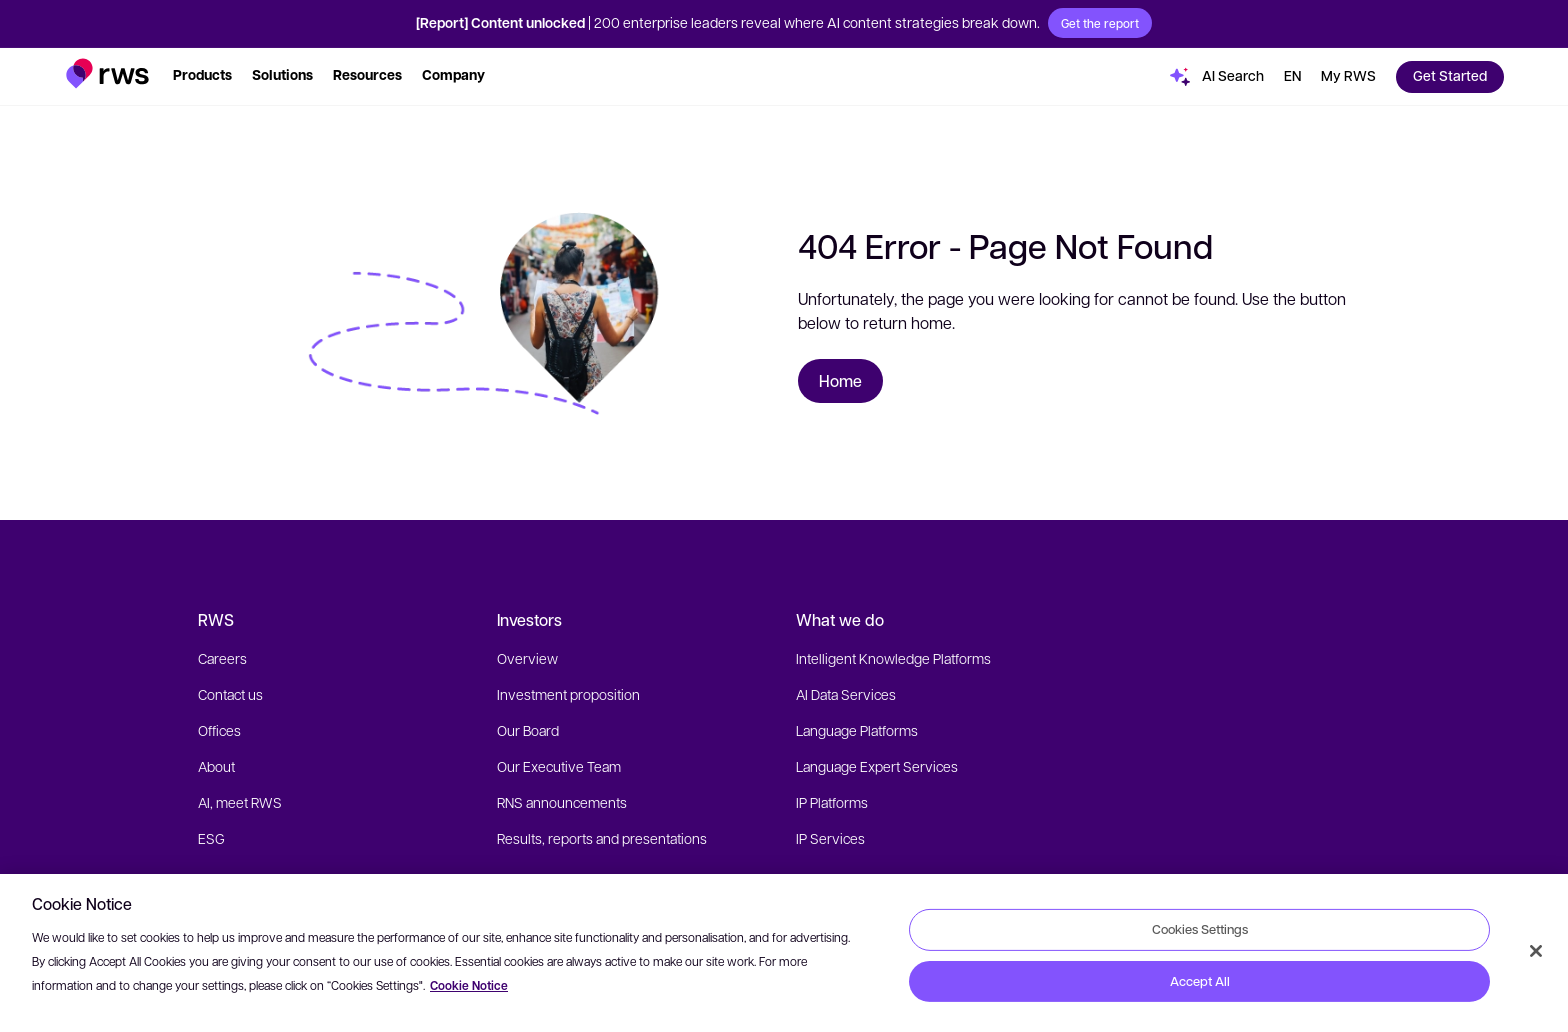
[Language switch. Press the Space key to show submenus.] (1292, 77)
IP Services (830, 838)
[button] (107, 73)
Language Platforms (857, 730)
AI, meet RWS (240, 802)
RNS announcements (562, 802)
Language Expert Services (877, 766)
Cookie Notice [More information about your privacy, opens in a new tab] (469, 985)
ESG (211, 838)
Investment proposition (568, 694)
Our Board (528, 730)
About (216, 766)
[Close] (1536, 951)
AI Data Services (846, 694)
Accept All (1200, 981)
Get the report (1100, 23)
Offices (219, 730)
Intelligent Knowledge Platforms (893, 658)
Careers (222, 658)
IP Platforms (832, 802)
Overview (527, 658)
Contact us (230, 694)
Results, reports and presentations (602, 838)
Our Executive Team (559, 766)
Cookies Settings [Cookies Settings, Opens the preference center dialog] (1200, 929)
